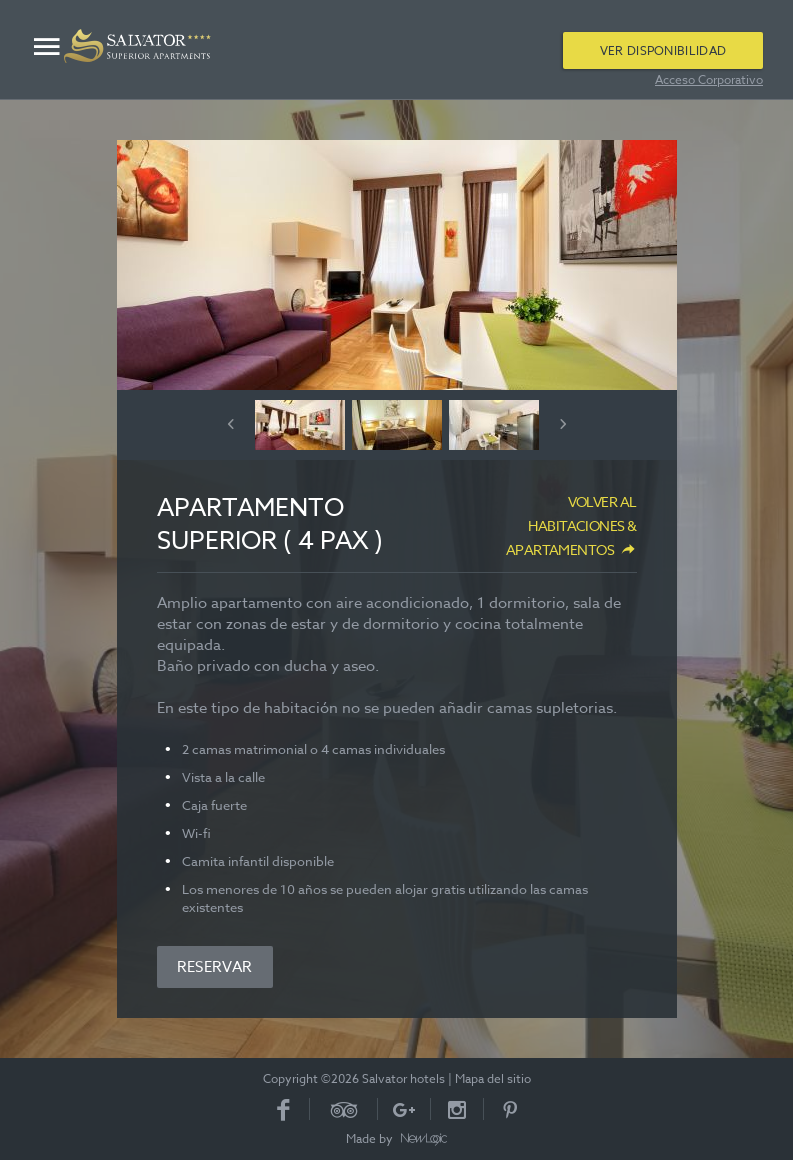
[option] (397, 265)
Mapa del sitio (493, 1078)
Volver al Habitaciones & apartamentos (571, 525)
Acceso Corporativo (709, 79)
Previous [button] (231, 424)
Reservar (215, 967)
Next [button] (563, 424)
